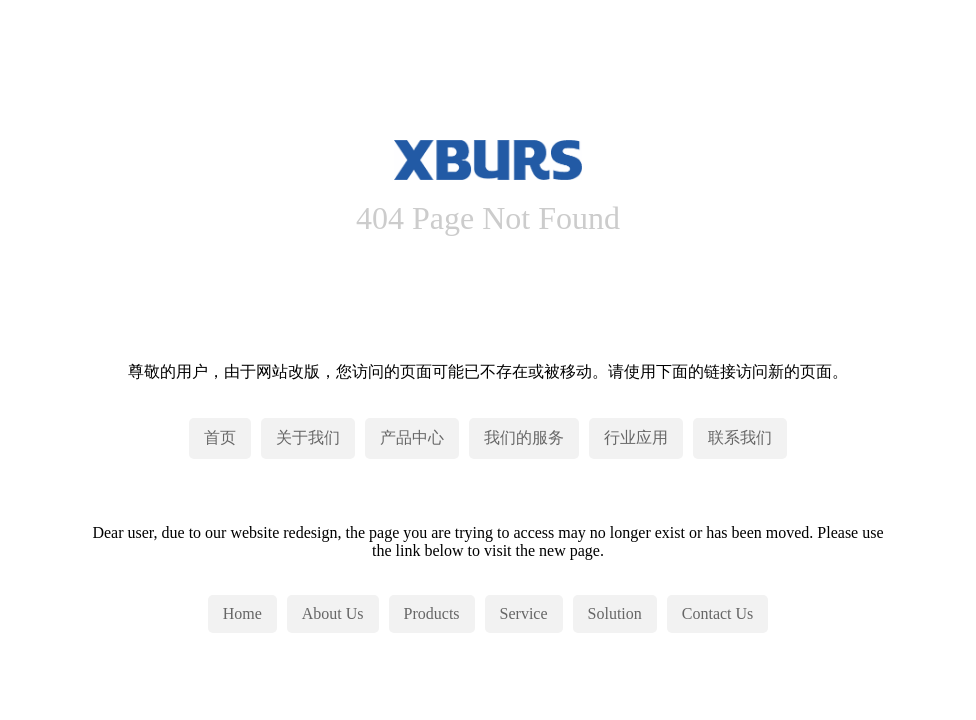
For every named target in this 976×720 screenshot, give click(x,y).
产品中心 (412, 437)
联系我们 (740, 437)
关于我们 (308, 437)
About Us (333, 613)
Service (524, 613)
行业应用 (636, 437)
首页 (220, 437)
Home (242, 613)
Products (432, 613)
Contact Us (718, 613)
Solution (615, 613)
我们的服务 (524, 437)
